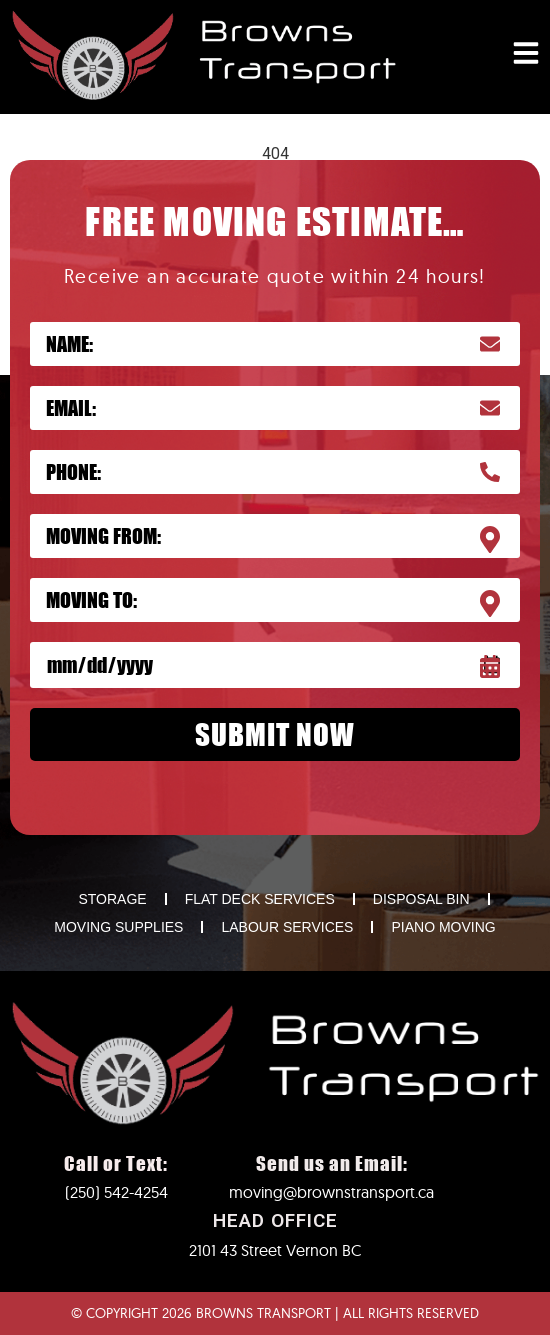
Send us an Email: (332, 1163)
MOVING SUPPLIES (118, 927)
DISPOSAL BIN (421, 899)
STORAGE (112, 899)
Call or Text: (116, 1163)
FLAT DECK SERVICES (260, 899)
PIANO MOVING (443, 927)
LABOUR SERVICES (287, 927)
